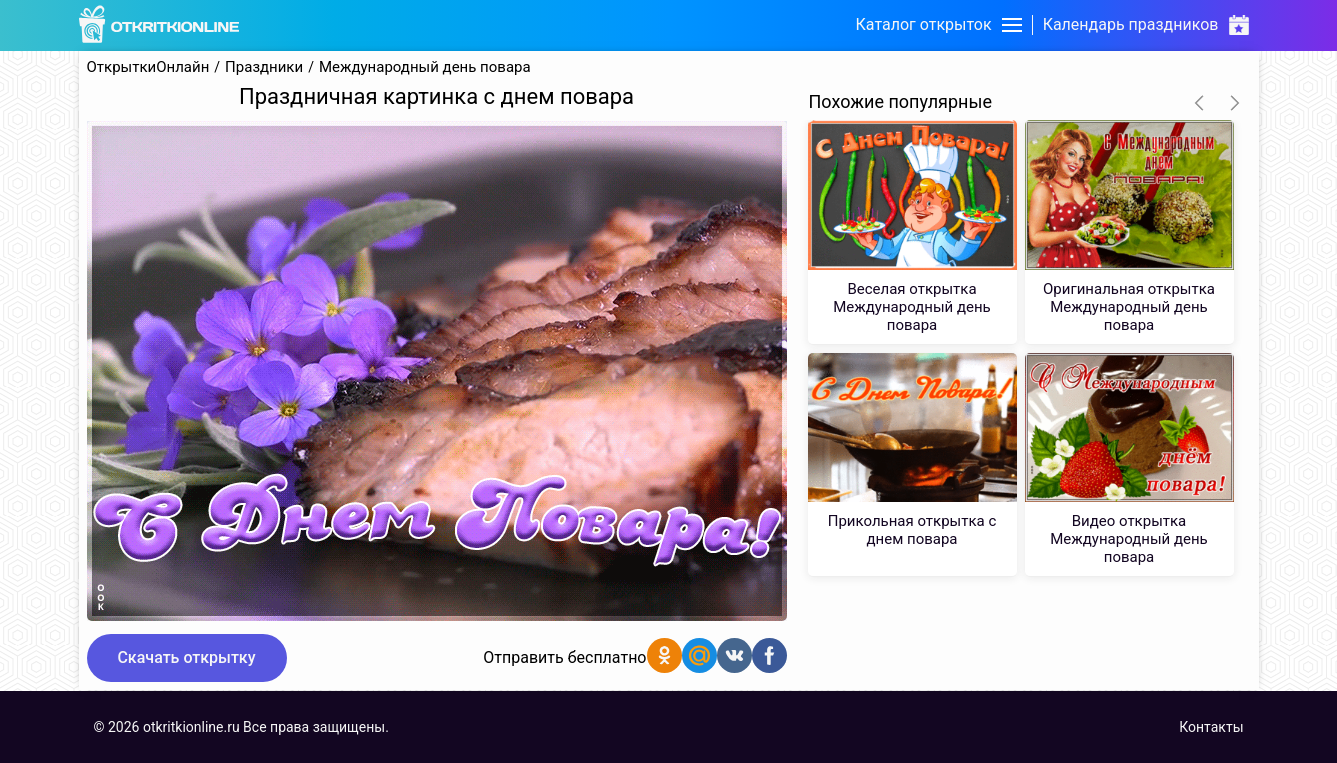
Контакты (1211, 727)
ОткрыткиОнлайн (148, 67)
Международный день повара (425, 67)
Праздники (264, 67)
